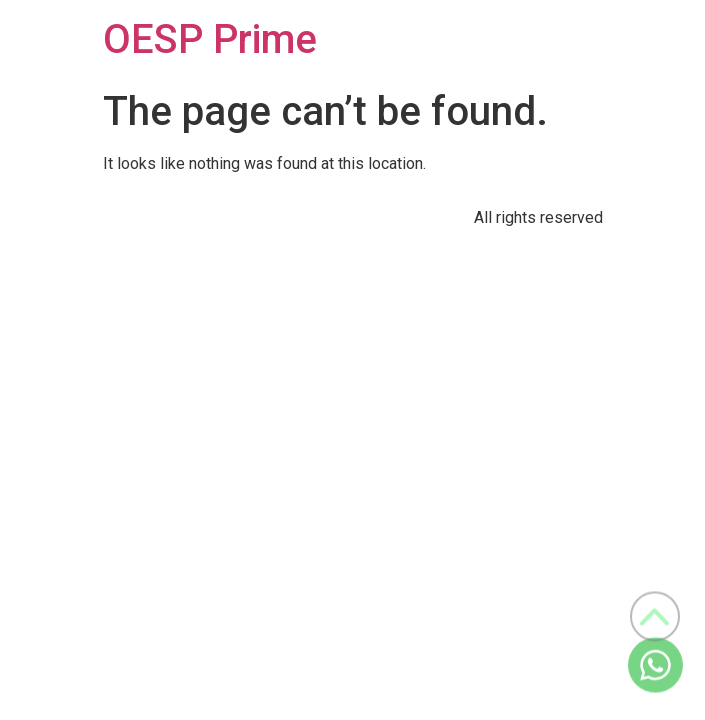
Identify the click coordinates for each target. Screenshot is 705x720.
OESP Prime (210, 39)
